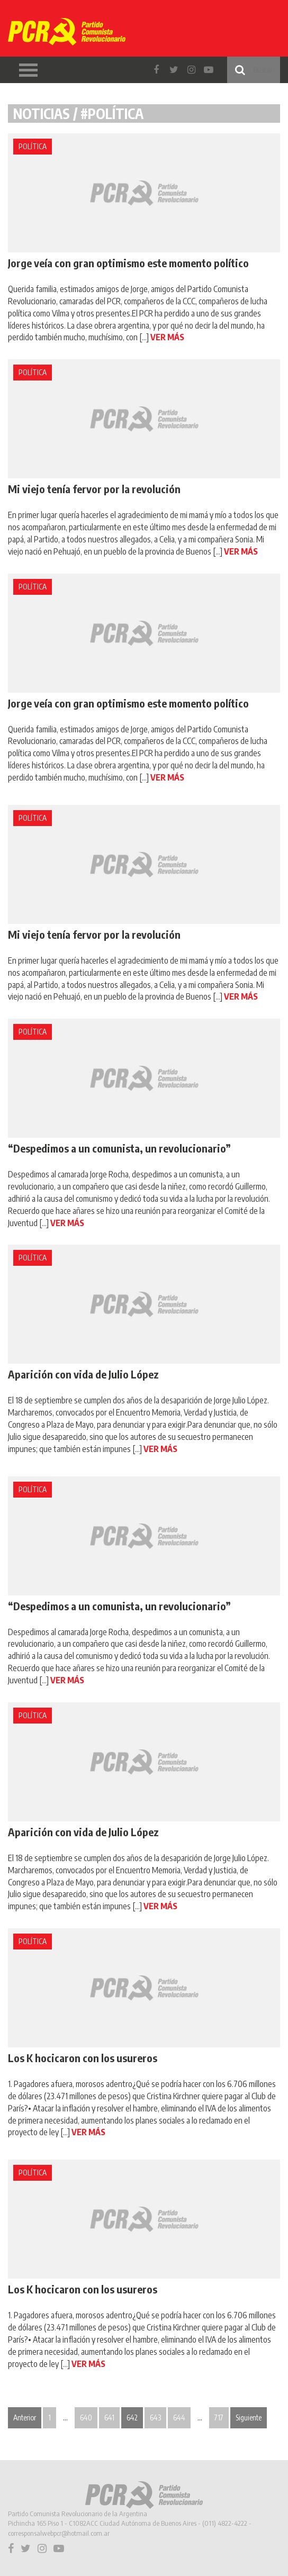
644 (179, 2417)
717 (218, 2417)
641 (109, 2417)
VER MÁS (167, 337)
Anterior (24, 2417)
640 (86, 2417)
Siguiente (249, 2417)
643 (155, 2417)
